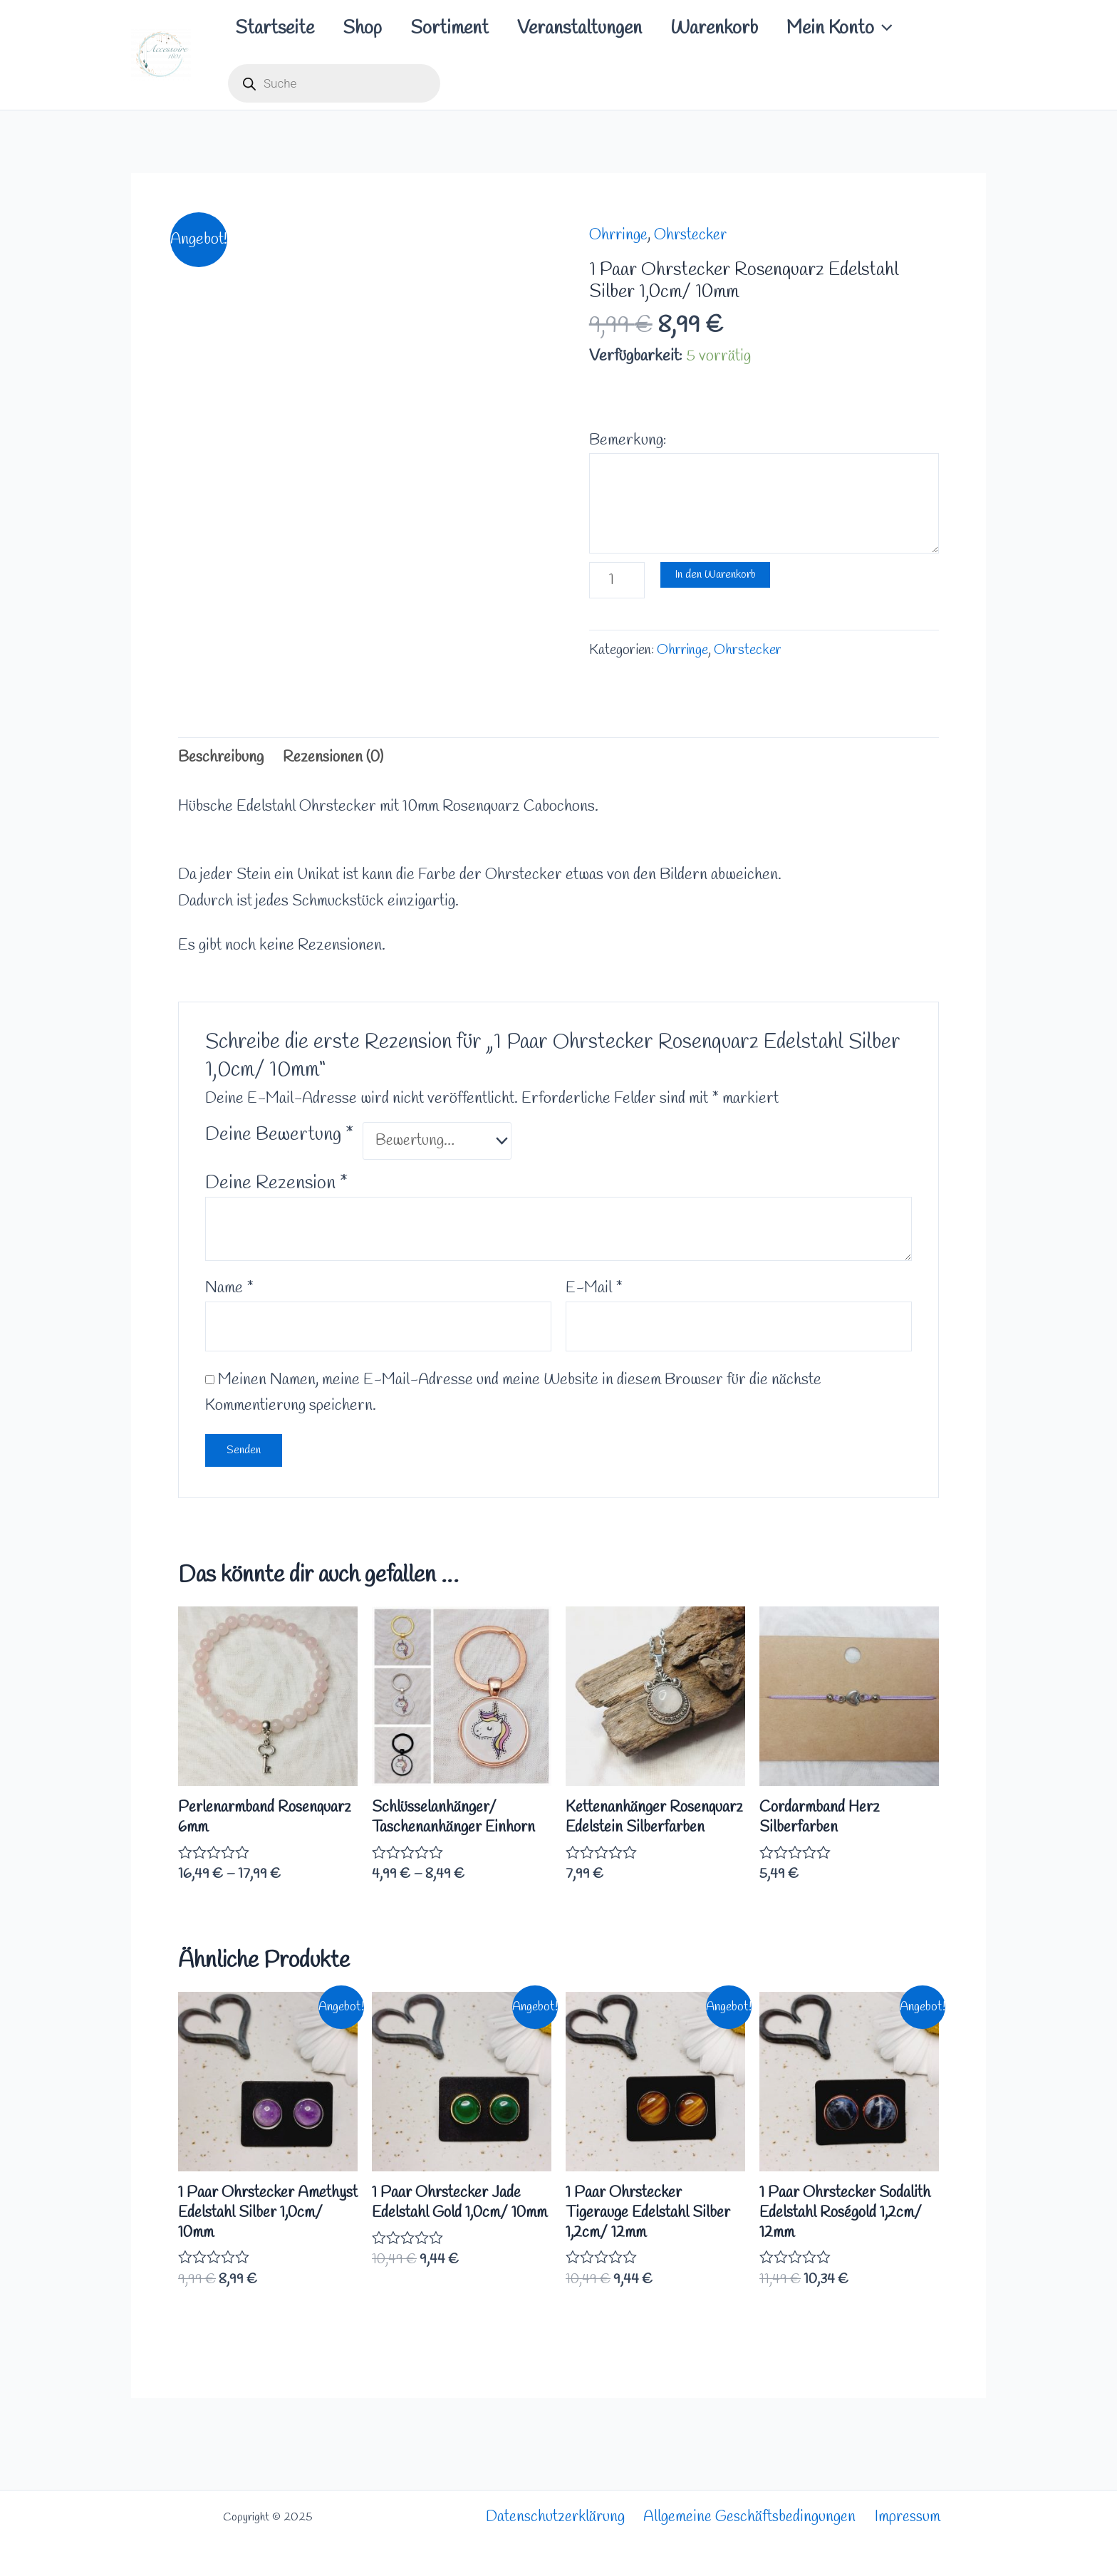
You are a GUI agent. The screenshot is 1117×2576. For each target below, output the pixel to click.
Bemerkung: (628, 440)
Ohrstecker (694, 235)
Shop (375, 28)
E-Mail (594, 1293)
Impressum (910, 2517)
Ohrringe (619, 235)
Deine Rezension (276, 1187)
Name (229, 1293)
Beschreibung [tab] (222, 761)
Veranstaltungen (609, 28)
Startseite (278, 28)
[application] (930, 28)
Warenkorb (752, 28)
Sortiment (471, 28)
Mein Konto (886, 28)
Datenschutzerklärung (554, 2517)
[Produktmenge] (617, 582)
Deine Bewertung (279, 1138)
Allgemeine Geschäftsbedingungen (751, 2517)
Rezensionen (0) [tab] (338, 761)
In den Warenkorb (716, 576)
